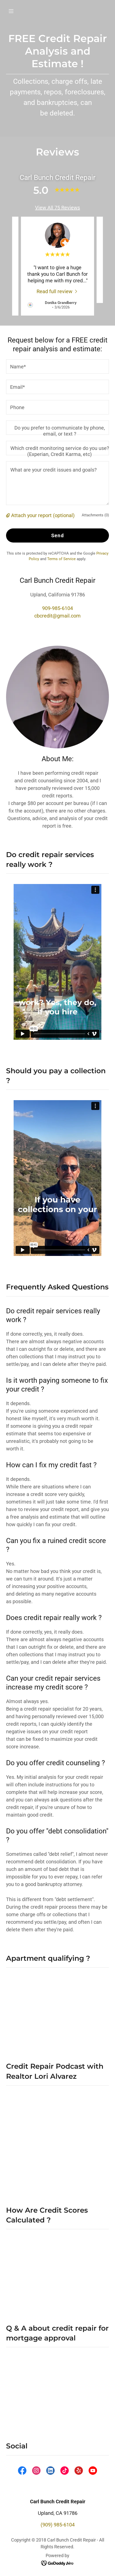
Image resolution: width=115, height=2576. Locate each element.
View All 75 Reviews (57, 208)
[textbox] (57, 366)
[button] (18, 11)
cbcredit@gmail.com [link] (57, 616)
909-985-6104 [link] (57, 608)
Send (57, 535)
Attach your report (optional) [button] (43, 515)
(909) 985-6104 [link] (58, 2525)
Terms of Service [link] (61, 559)
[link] (58, 291)
